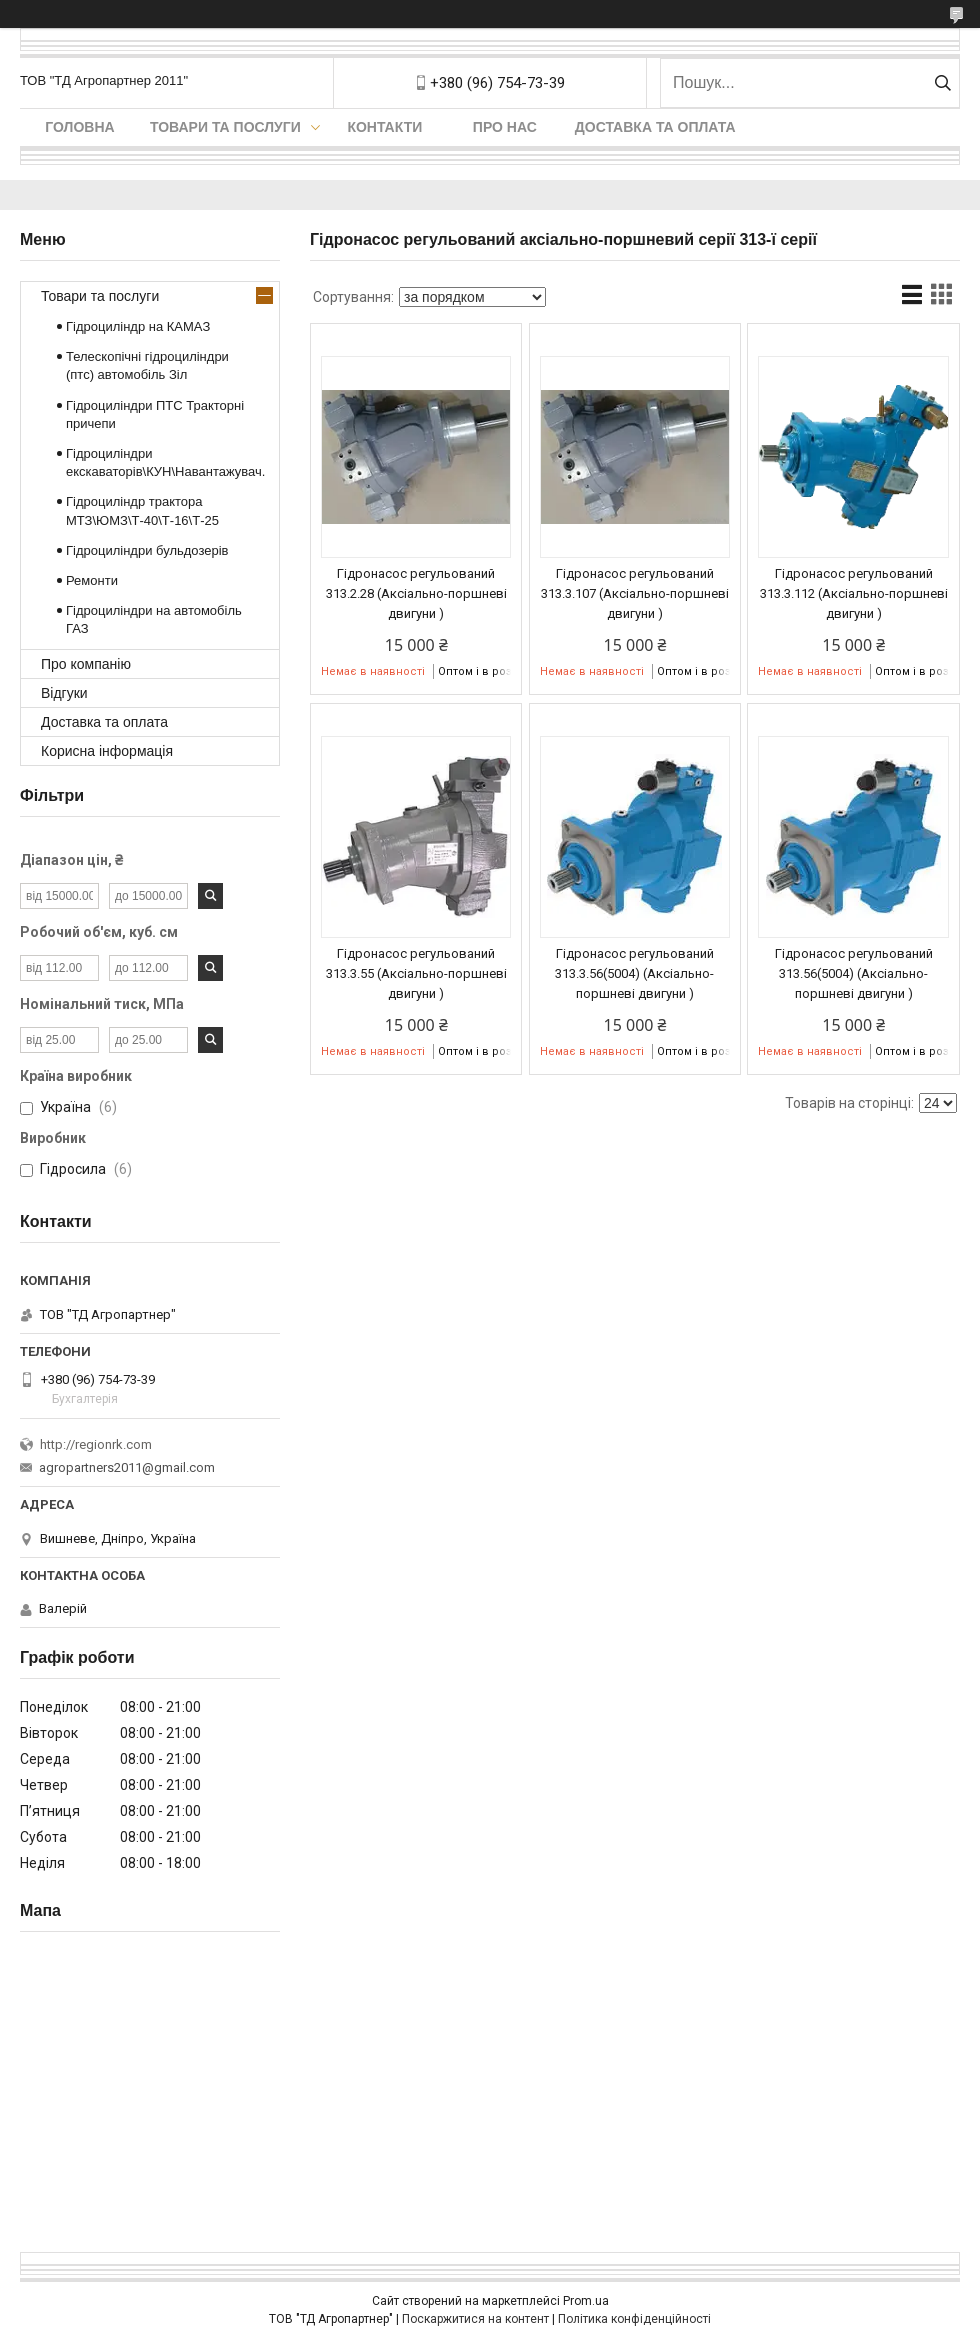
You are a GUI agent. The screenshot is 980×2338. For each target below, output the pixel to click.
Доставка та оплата (655, 127)
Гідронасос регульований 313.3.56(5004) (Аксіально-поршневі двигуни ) (634, 973)
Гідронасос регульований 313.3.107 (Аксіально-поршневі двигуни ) (635, 593)
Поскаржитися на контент (475, 2319)
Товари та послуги (225, 127)
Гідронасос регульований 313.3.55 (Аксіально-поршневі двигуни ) (416, 973)
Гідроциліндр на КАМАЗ (138, 326)
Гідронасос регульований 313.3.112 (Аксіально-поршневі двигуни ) (854, 593)
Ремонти (92, 580)
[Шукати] (942, 83)
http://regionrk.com (96, 1444)
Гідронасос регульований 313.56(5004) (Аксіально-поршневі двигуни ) (854, 973)
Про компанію (86, 664)
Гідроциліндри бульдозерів (147, 550)
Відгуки (64, 693)
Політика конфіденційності (634, 2319)
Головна (79, 127)
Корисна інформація (107, 751)
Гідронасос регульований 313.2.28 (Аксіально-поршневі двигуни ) (416, 593)
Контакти (384, 127)
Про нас (505, 127)
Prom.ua (586, 2301)
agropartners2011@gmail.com (127, 1467)
